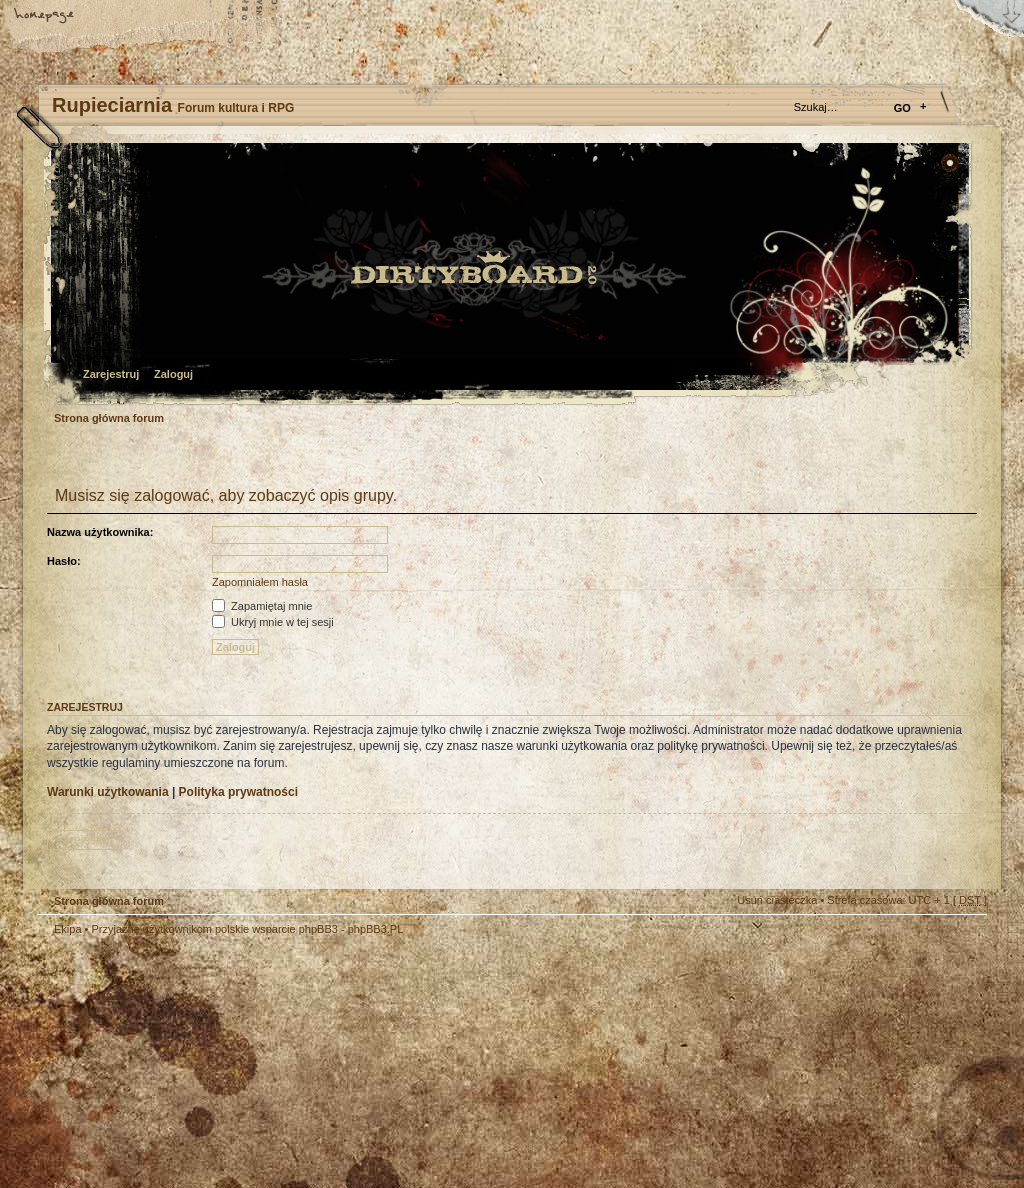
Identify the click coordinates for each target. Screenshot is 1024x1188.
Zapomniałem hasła (260, 582)
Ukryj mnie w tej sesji (273, 622)
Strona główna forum (509, 275)
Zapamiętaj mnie (262, 606)
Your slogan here (352, 1064)
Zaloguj (173, 374)
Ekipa (68, 929)
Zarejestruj (111, 374)
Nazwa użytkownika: (100, 532)
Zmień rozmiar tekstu (115, 17)
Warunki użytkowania (108, 792)
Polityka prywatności (238, 792)
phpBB (262, 1062)
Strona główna (45, 17)
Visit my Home (927, 1120)
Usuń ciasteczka (777, 900)
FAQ (185, 17)
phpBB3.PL (376, 929)
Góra (962, 942)
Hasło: (64, 561)
